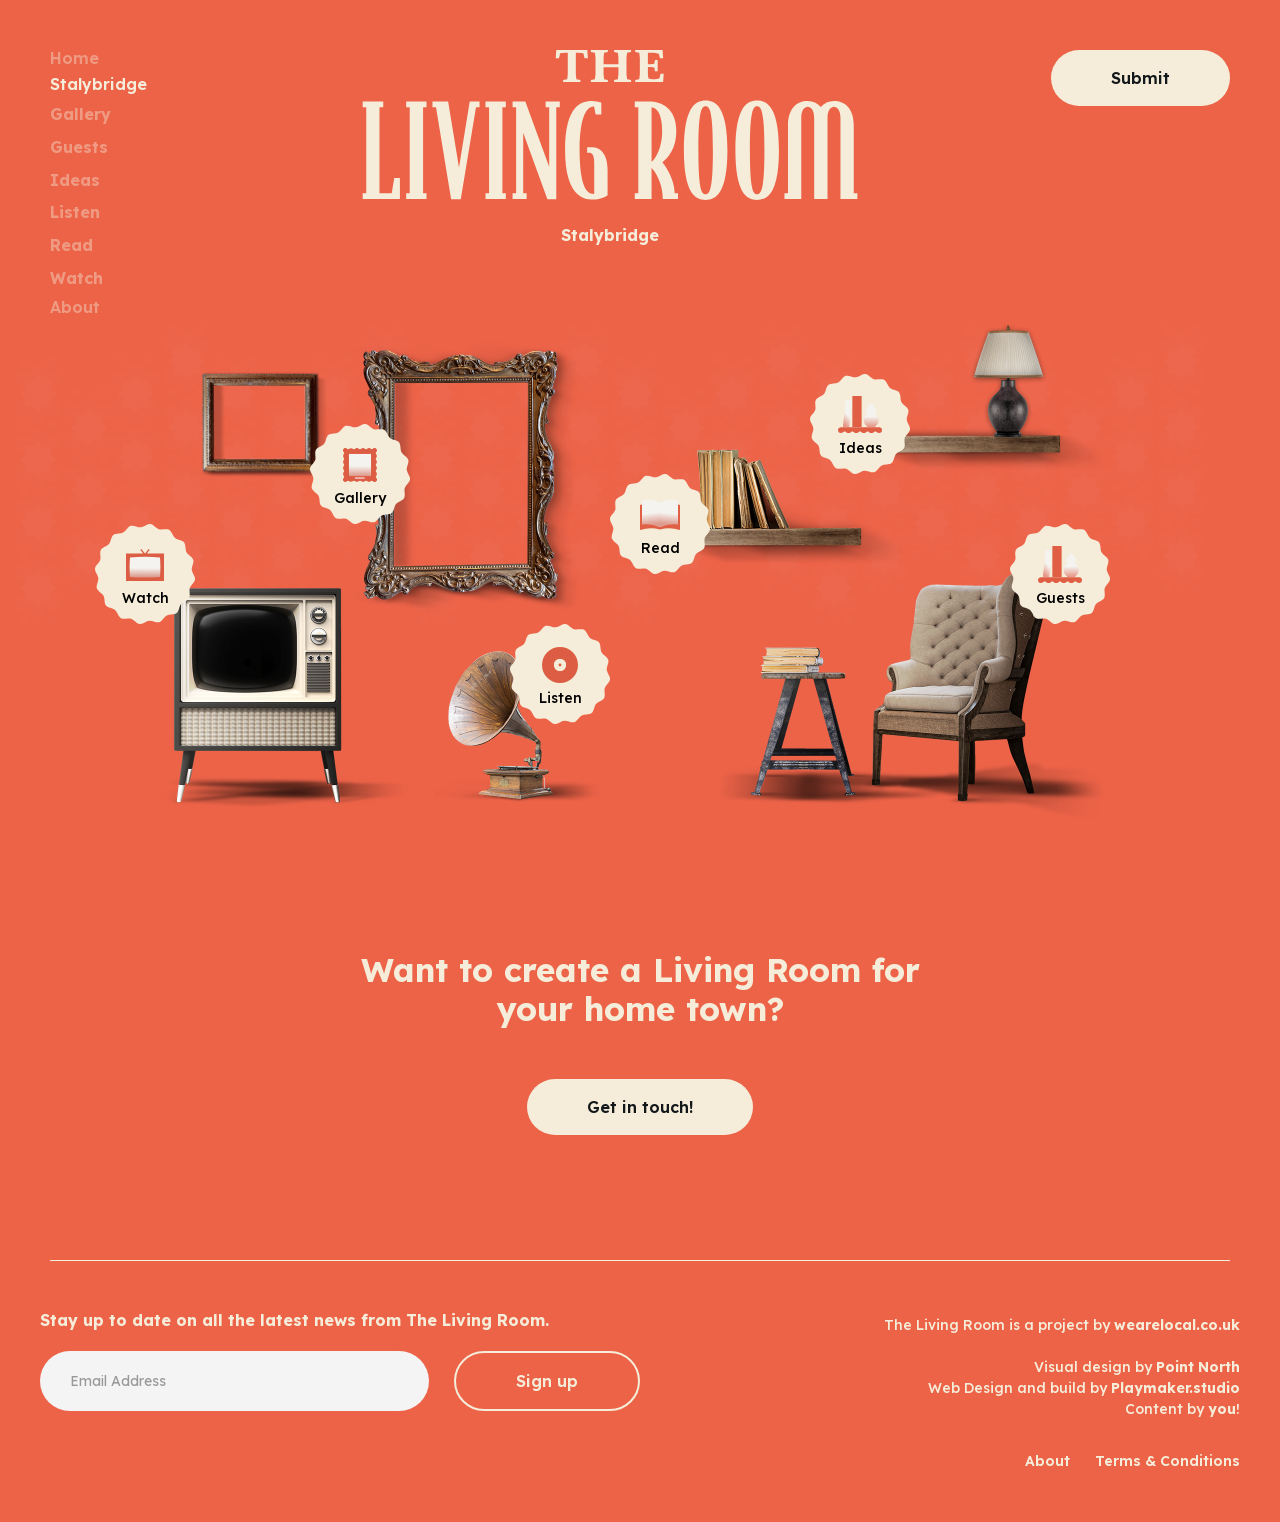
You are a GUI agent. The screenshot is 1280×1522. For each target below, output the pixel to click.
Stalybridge (98, 84)
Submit (1140, 78)
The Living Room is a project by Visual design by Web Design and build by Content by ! (1062, 1367)
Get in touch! (640, 1107)
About (75, 307)
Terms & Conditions (1167, 1461)
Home (74, 58)
